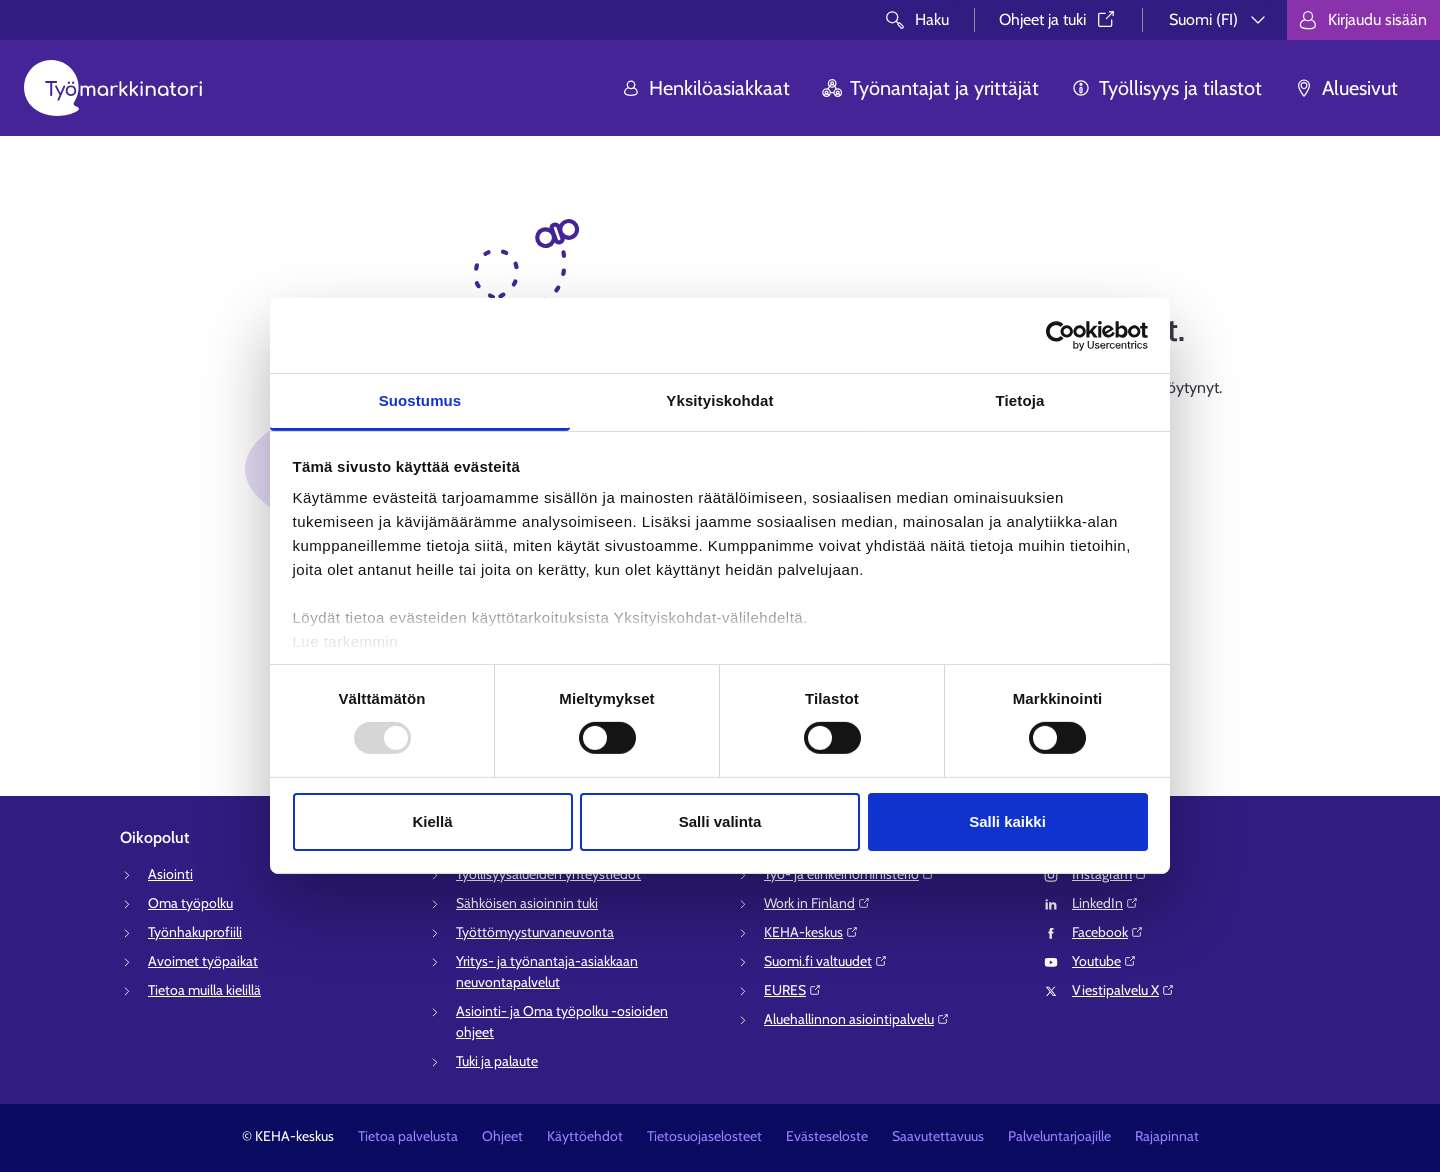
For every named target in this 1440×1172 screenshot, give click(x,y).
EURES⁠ (793, 990)
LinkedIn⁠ (1105, 903)
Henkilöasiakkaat (705, 88)
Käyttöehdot (585, 1136)
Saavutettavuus (938, 1136)
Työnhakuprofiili (195, 932)
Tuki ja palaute (497, 1061)
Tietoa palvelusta (408, 1136)
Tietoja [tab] (1020, 400)
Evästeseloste (827, 1136)
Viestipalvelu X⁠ (1123, 990)
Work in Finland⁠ (817, 903)
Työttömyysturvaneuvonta (535, 932)
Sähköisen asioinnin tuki (527, 903)
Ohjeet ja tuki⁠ (1058, 19)
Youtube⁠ (1104, 961)
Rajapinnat (1167, 1136)
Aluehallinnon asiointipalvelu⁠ (857, 1019)
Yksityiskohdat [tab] (719, 400)
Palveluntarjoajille (1059, 1136)
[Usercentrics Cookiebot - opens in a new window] (1060, 335)
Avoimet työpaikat (203, 961)
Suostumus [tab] (420, 400)
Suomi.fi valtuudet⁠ (826, 961)
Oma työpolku (190, 903)
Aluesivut (1346, 88)
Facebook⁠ (1108, 932)
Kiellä (432, 821)
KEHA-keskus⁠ (811, 932)
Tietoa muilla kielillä (204, 990)
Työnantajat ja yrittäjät (930, 88)
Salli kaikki (1007, 821)
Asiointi (170, 874)
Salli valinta (720, 821)
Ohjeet (502, 1136)
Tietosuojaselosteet (704, 1136)
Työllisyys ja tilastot (1166, 88)
